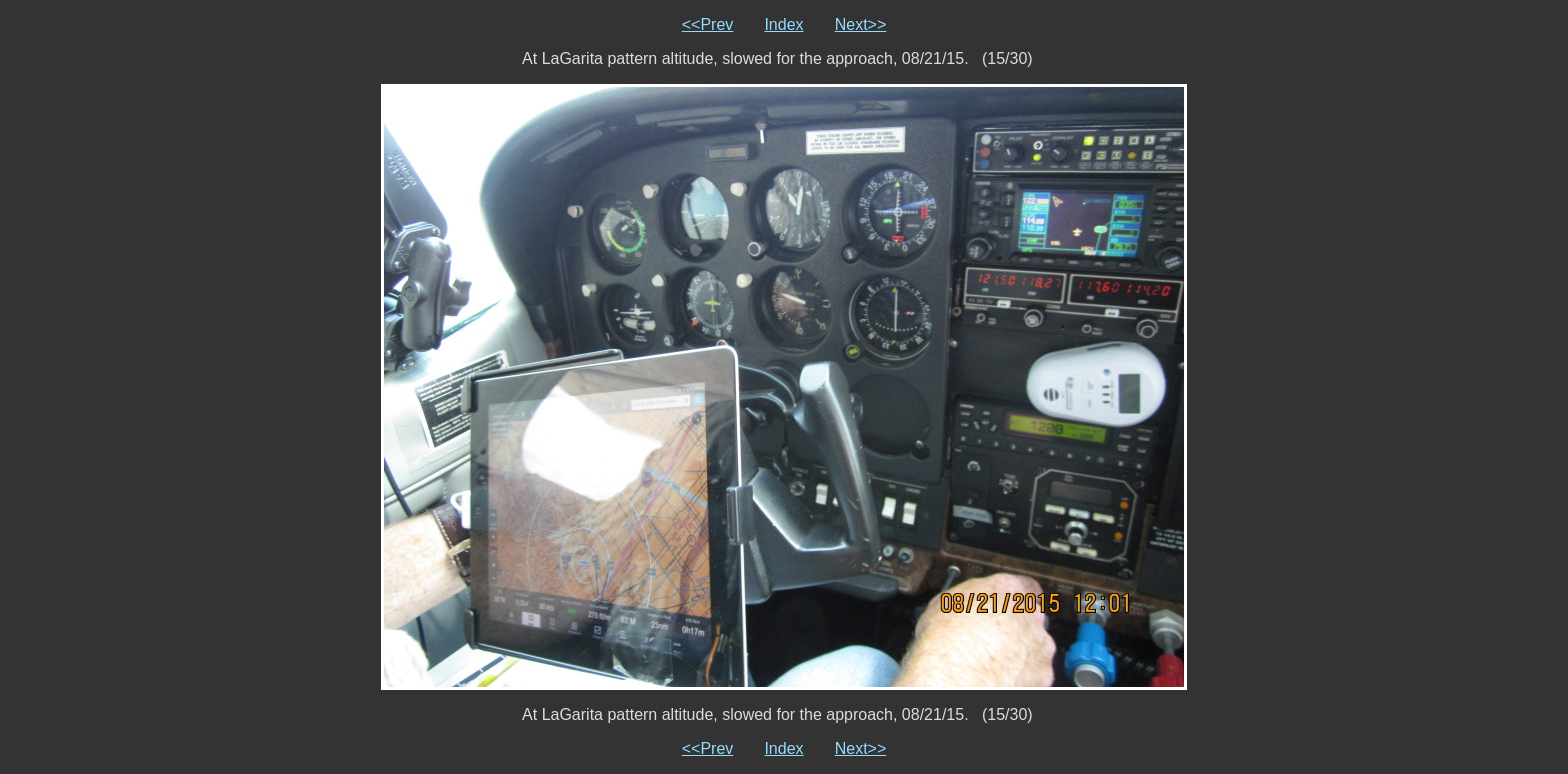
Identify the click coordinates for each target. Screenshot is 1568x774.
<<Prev (708, 24)
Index (783, 24)
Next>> (861, 24)
